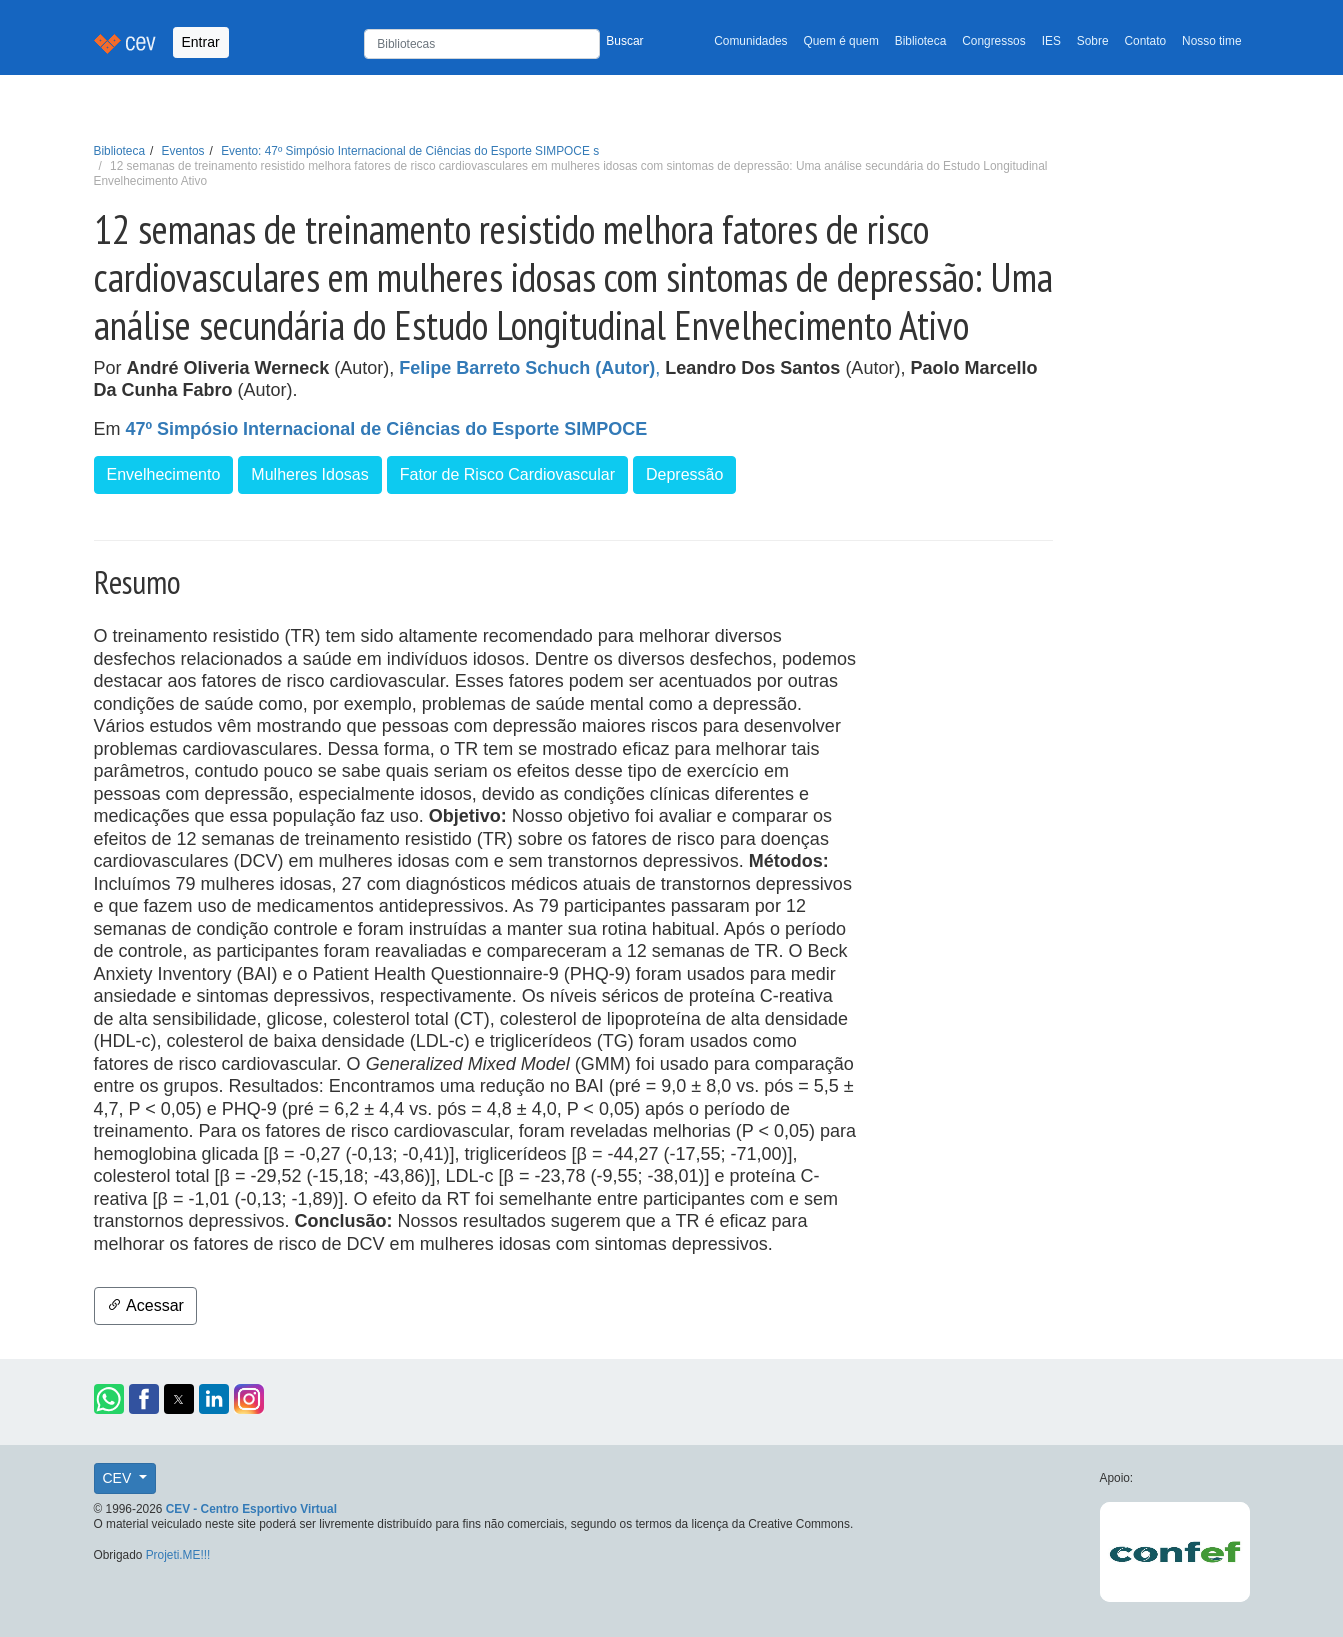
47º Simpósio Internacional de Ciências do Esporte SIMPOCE (387, 429)
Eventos (183, 151)
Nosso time (1211, 41)
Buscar (624, 41)
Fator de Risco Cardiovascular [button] (507, 474)
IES (1051, 41)
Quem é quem (841, 41)
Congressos (993, 41)
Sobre (1093, 41)
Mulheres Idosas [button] (309, 474)
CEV (119, 1478)
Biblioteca (921, 41)
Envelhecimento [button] (164, 474)
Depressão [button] (684, 474)
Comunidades (750, 41)
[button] (109, 1399)
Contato (1146, 41)
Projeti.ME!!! (178, 1555)
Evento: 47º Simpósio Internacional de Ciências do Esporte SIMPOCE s (410, 151)
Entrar (201, 42)
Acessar (145, 1305)
